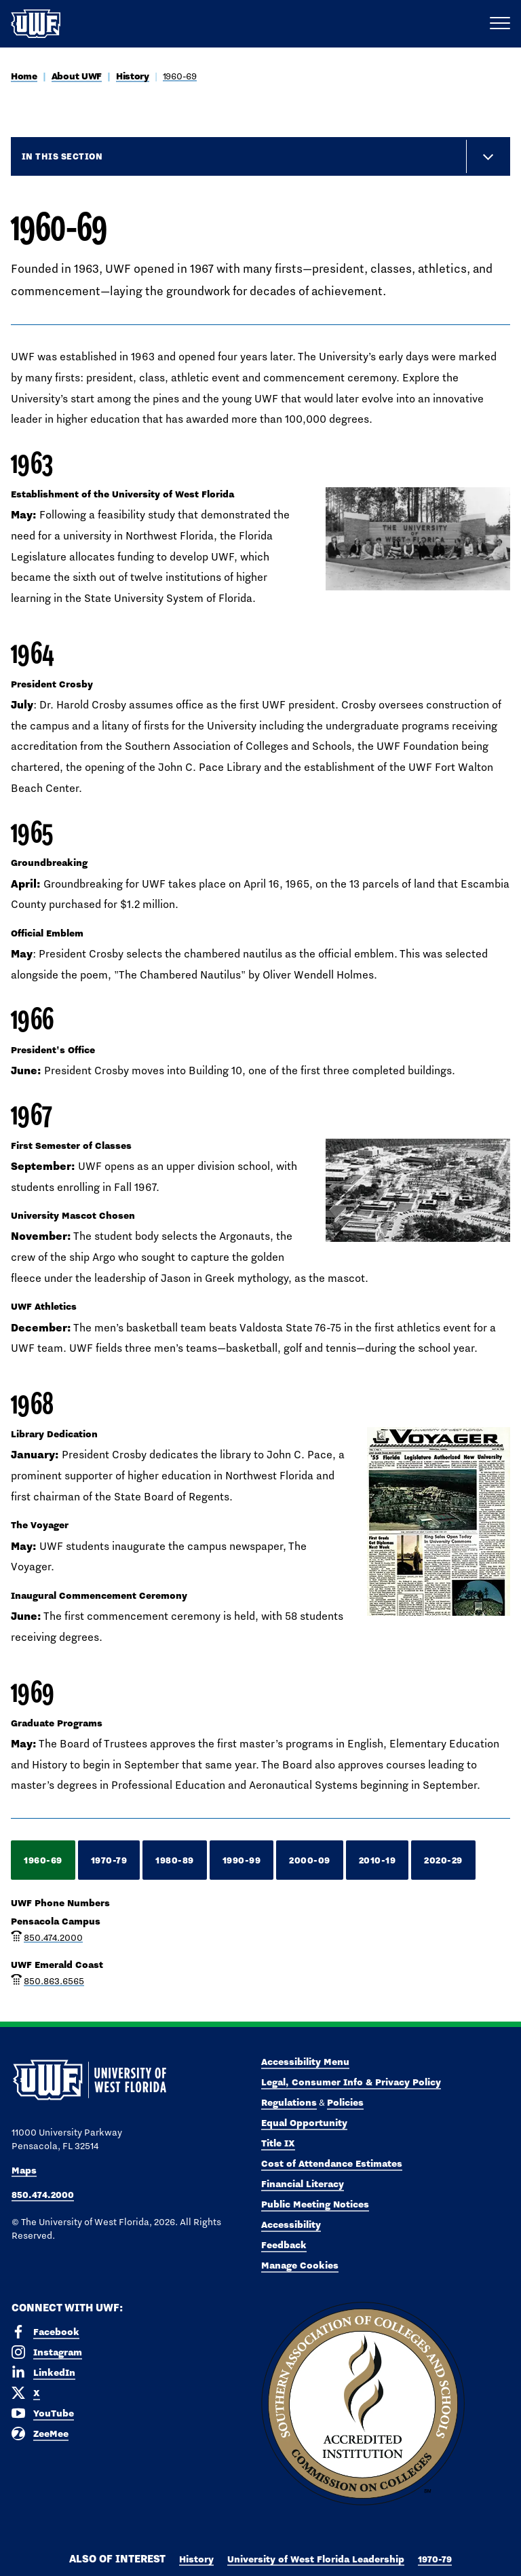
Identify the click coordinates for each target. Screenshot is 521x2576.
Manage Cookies (300, 2265)
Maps (24, 2170)
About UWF (77, 76)
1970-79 (109, 1860)
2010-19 (377, 1860)
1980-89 (174, 1860)
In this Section (62, 156)
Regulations (289, 2102)
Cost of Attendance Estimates (331, 2163)
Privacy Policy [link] (301, 2555)
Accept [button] (363, 2555)
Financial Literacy (302, 2184)
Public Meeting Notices (315, 2204)
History (132, 76)
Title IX (278, 2143)
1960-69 (180, 76)
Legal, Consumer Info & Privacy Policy (351, 2082)
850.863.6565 (54, 1980)
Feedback (284, 2245)
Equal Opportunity (304, 2123)
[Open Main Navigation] (500, 24)
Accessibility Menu (305, 2062)
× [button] (509, 2543)
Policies (345, 2102)
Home (24, 76)
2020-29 (443, 1860)
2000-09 (309, 1860)
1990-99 (242, 1860)
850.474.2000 (53, 1937)
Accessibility (291, 2224)
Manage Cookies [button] (423, 2555)
